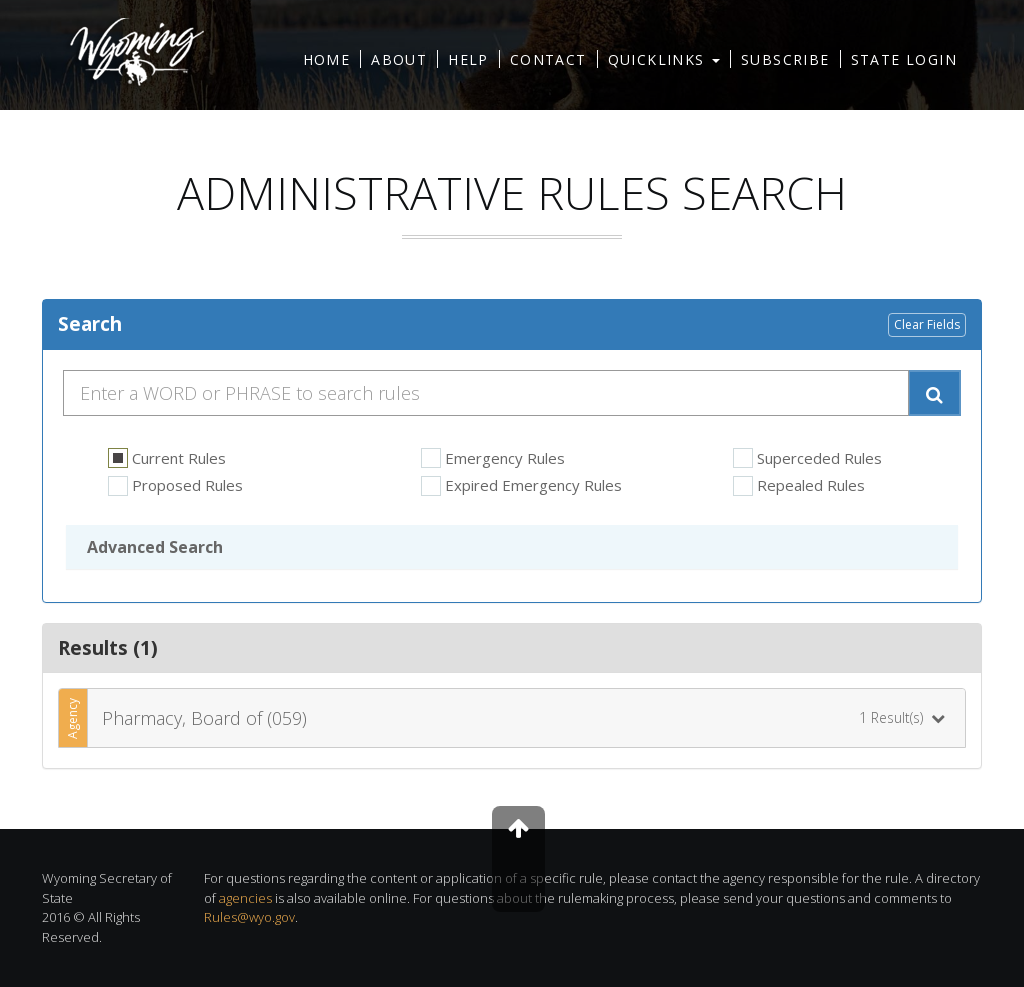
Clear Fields (927, 324)
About (399, 59)
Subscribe (785, 59)
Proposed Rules (175, 485)
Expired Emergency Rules (521, 485)
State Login (904, 59)
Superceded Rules (807, 458)
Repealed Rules (799, 485)
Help (468, 59)
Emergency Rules (493, 458)
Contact (548, 59)
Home (327, 59)
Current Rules (167, 458)
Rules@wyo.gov (249, 917)
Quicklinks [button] (664, 59)
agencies (245, 898)
